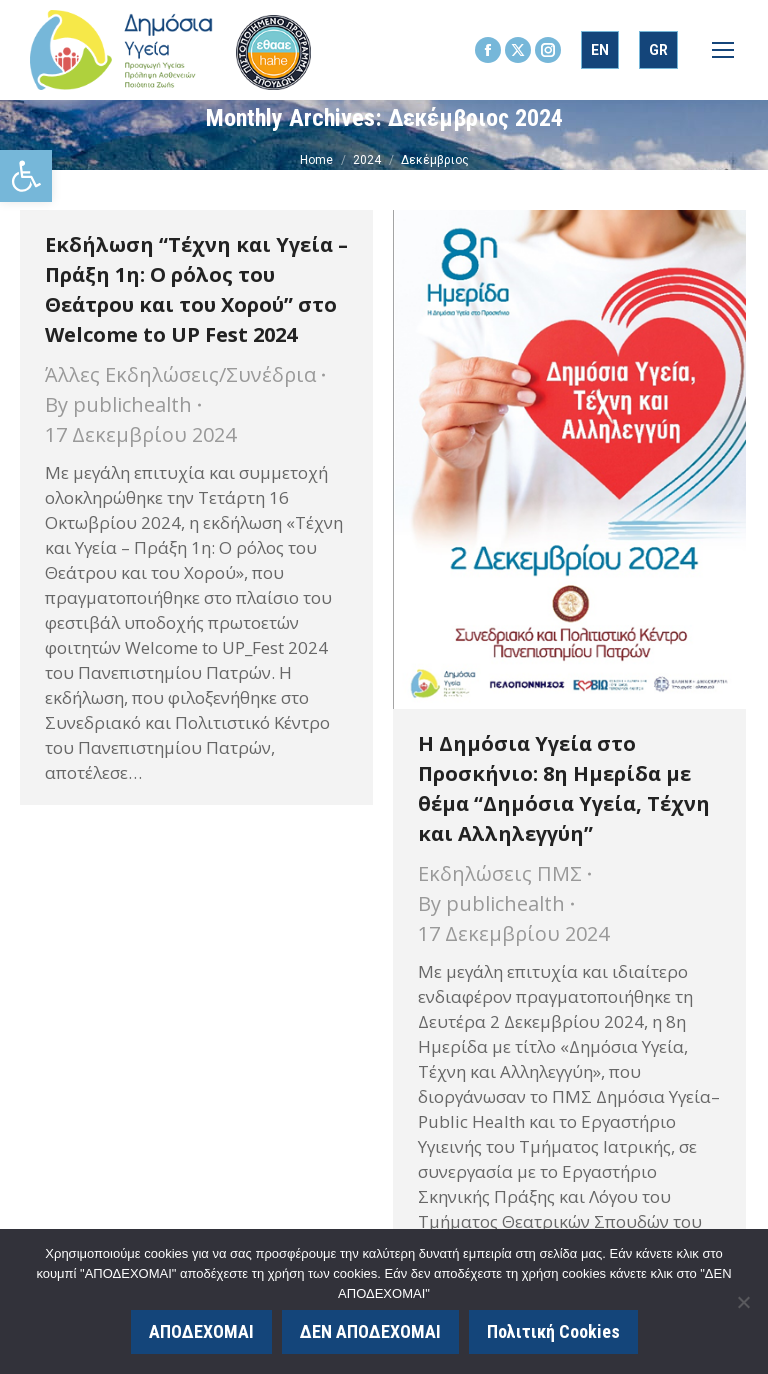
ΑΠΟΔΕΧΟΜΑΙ (201, 1331)
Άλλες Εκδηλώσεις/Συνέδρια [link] (180, 374)
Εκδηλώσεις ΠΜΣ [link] (500, 873)
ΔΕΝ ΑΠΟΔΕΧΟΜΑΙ (370, 1331)
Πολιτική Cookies (553, 1331)
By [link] (118, 404)
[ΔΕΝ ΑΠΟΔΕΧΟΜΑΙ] (743, 1302)
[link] (26, 176)
